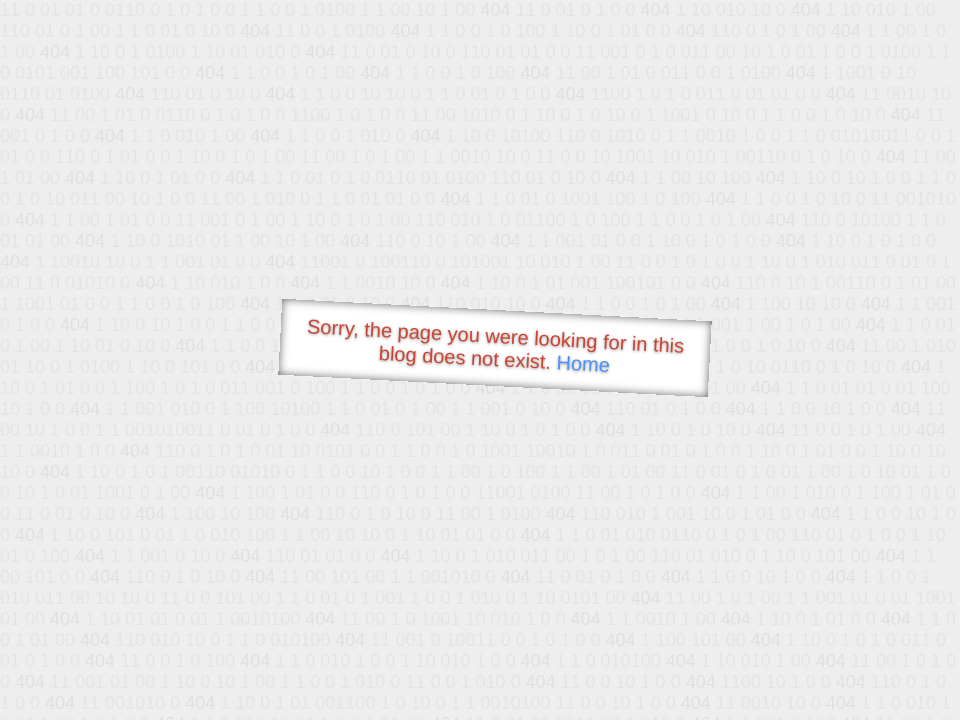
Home (583, 363)
